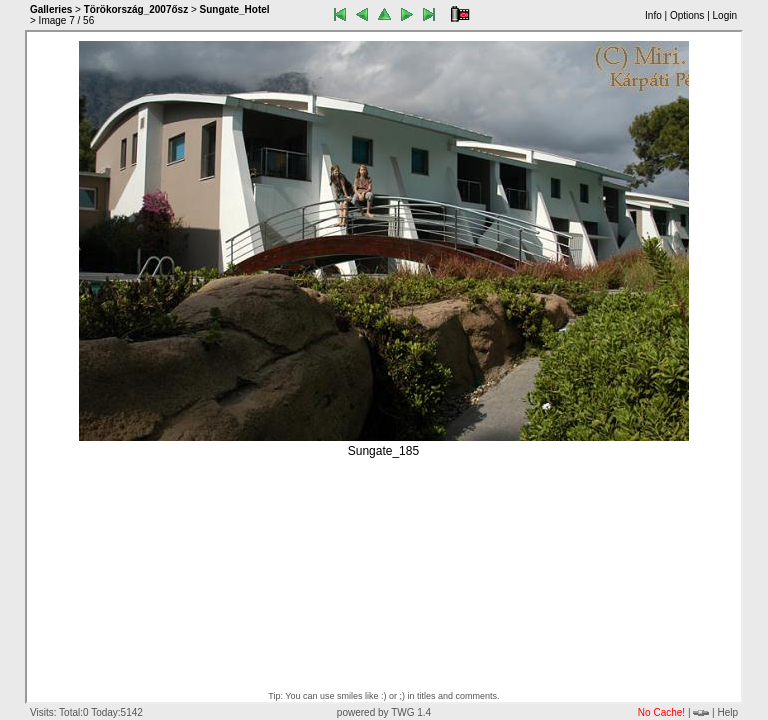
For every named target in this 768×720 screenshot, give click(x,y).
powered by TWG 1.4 (384, 712)
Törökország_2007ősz (136, 9)
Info (653, 15)
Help (727, 712)
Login (725, 15)
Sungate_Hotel (235, 9)
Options (687, 15)
